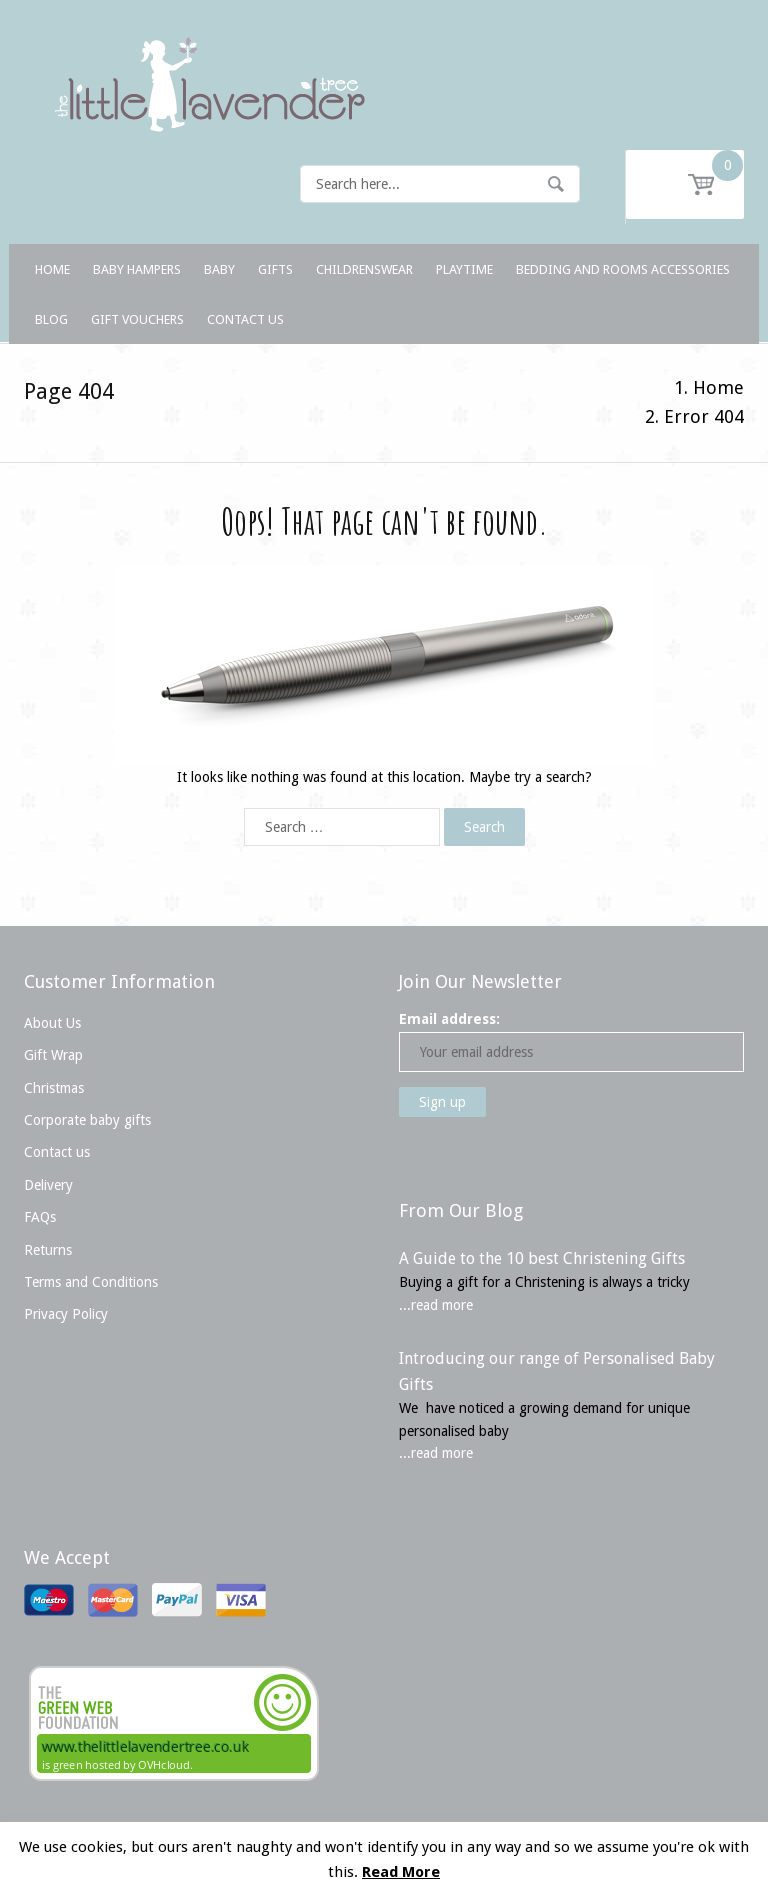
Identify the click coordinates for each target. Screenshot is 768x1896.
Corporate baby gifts (87, 1120)
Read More (401, 1872)
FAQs (40, 1217)
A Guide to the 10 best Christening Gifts (542, 1258)
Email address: (449, 1019)
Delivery (48, 1185)
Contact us (57, 1152)
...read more (436, 1305)
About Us (52, 1023)
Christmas (54, 1088)
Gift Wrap (53, 1055)
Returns (48, 1250)
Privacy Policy (66, 1314)
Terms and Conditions (91, 1282)
